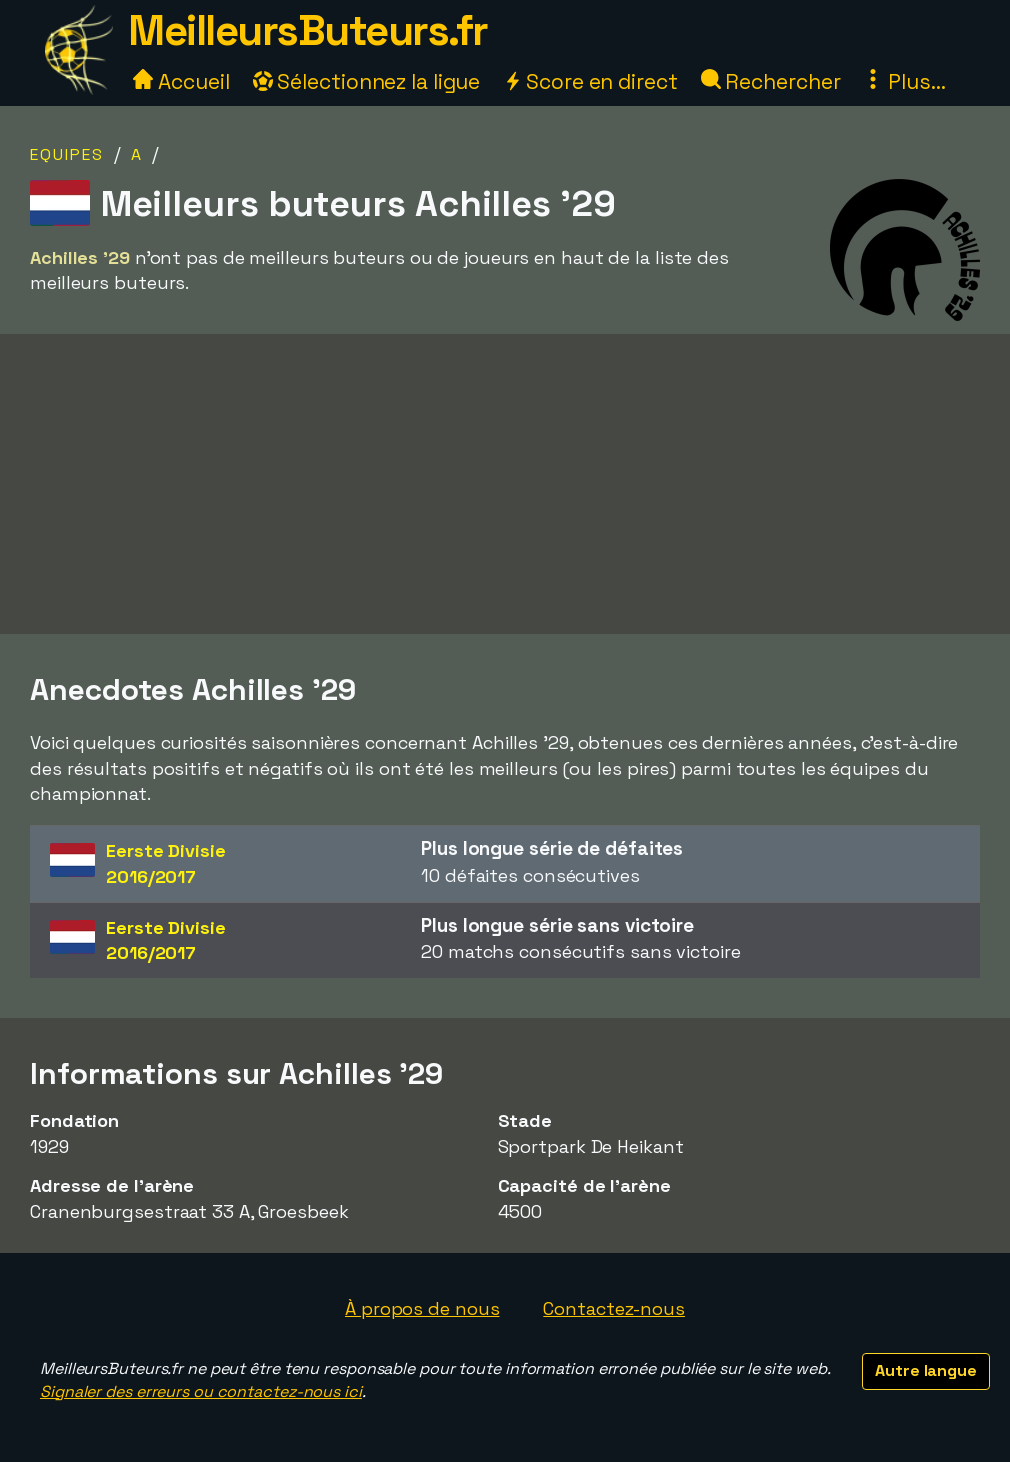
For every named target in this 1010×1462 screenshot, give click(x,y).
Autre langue (926, 1370)
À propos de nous (422, 1308)
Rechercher (771, 81)
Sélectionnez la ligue (367, 81)
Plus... (904, 81)
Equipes (67, 154)
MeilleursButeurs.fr (308, 30)
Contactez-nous (614, 1308)
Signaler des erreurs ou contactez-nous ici (201, 1391)
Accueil (181, 81)
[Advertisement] (505, 491)
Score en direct (590, 81)
